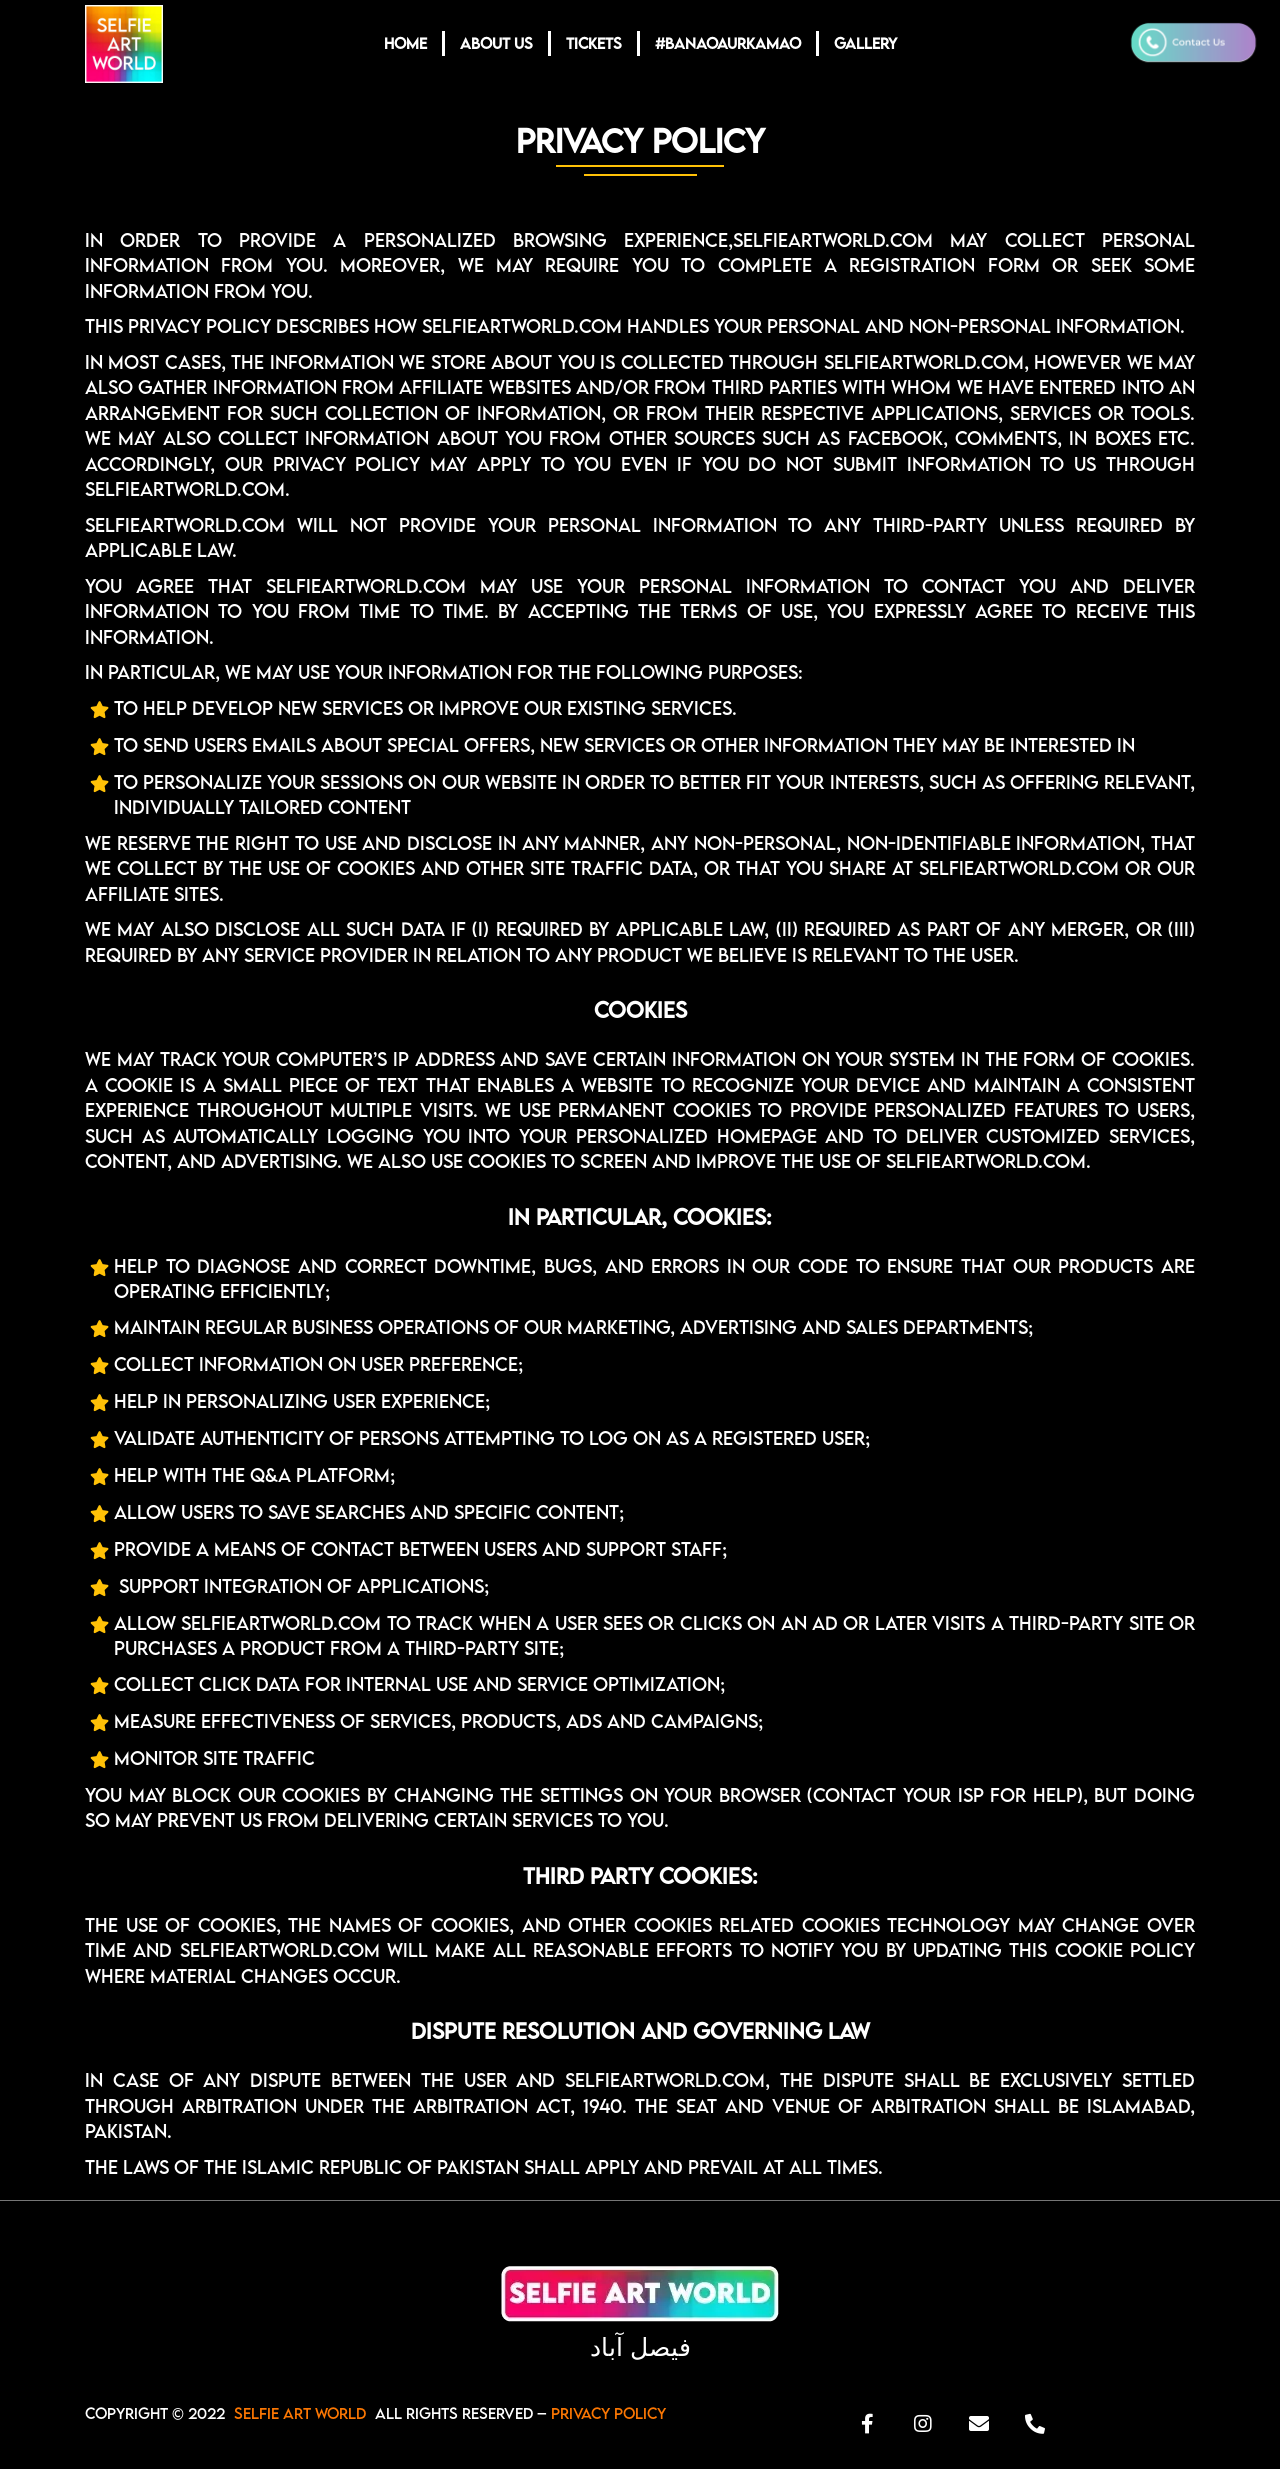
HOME (405, 43)
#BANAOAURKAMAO (728, 43)
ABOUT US (496, 43)
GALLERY (865, 43)
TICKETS (594, 43)
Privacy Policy (608, 2413)
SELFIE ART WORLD (300, 2413)
